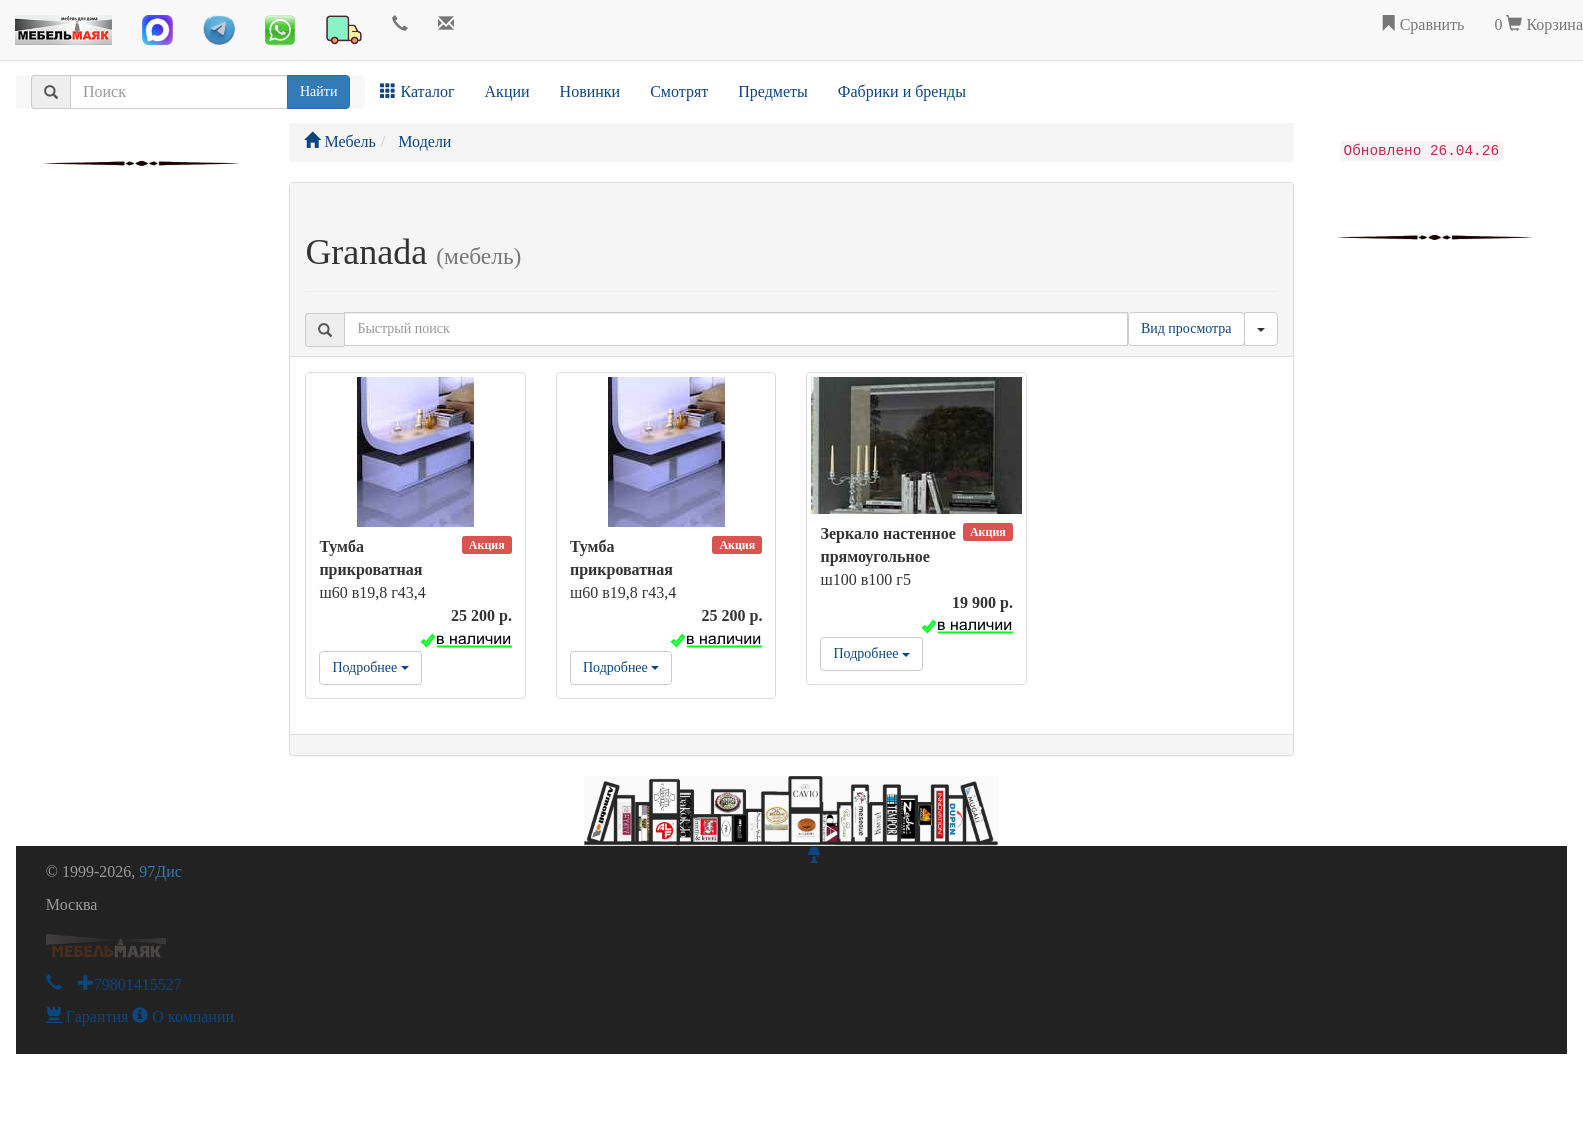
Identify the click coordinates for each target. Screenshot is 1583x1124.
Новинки (590, 91)
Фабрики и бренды (902, 91)
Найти (318, 91)
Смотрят (679, 91)
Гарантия (87, 1016)
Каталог (417, 91)
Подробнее (370, 667)
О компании (183, 1016)
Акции (507, 91)
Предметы (773, 91)
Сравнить (1422, 24)
